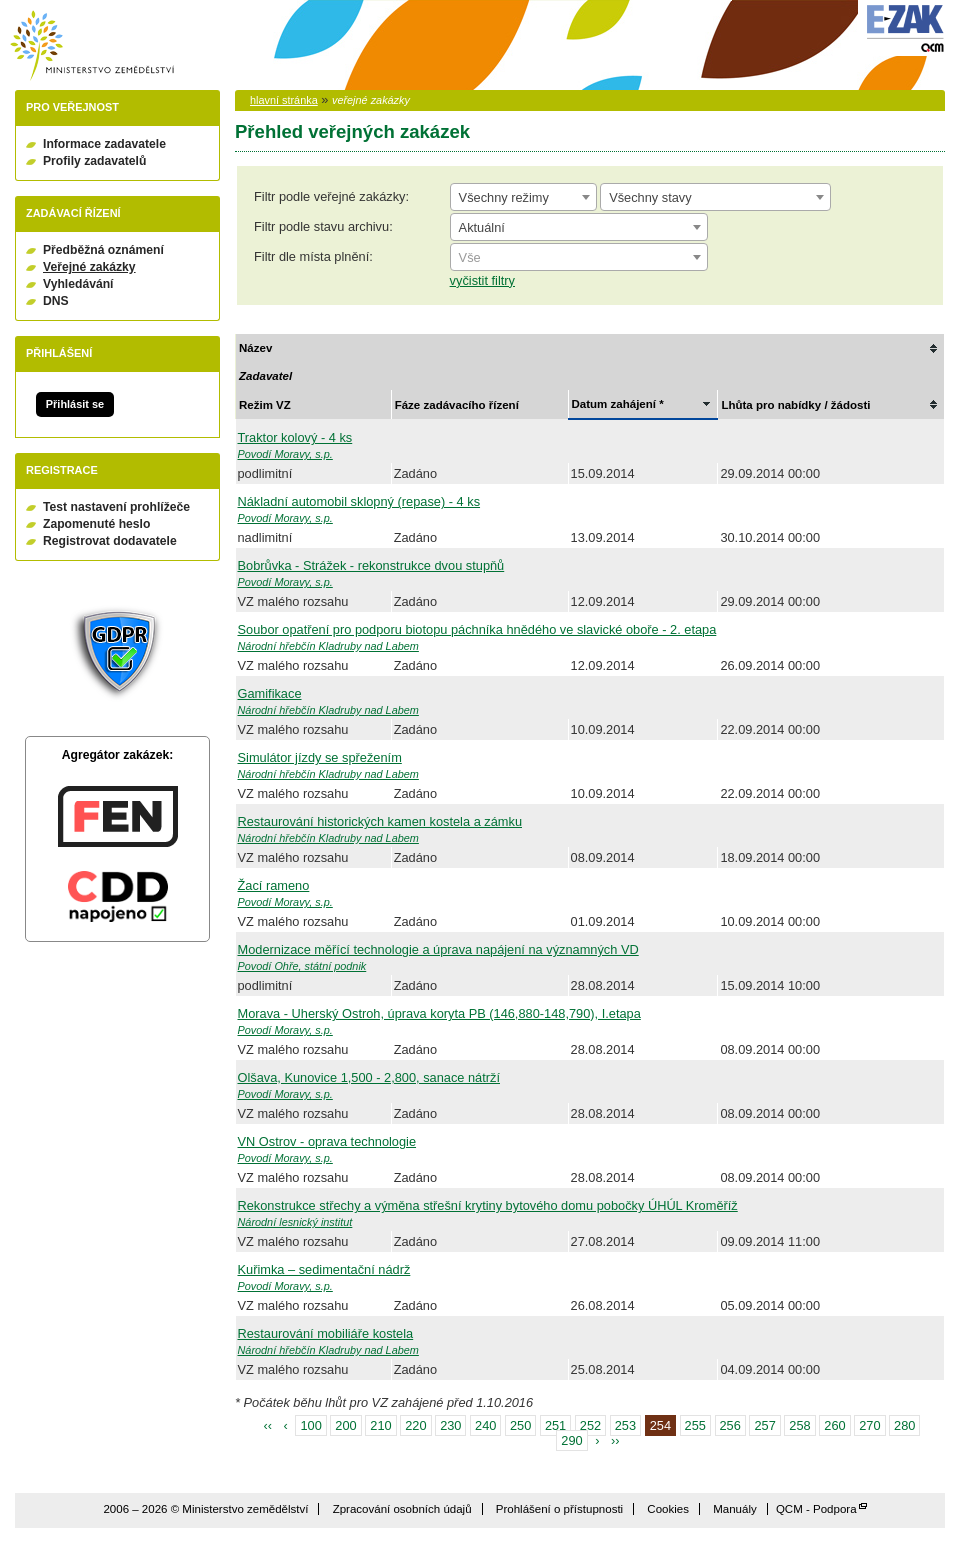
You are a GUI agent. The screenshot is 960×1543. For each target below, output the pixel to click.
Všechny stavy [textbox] (650, 197)
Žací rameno (274, 885)
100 (310, 1425)
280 (904, 1425)
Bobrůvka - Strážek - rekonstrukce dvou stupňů (371, 565)
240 (485, 1425)
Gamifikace (270, 693)
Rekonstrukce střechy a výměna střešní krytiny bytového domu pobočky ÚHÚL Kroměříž (488, 1205)
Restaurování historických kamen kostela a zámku (380, 821)
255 (695, 1425)
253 (625, 1425)
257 (764, 1425)
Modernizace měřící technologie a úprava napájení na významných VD (438, 949)
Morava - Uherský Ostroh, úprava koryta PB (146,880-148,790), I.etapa (439, 1013)
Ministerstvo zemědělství (92, 45)
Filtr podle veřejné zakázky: (331, 196)
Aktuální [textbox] (482, 227)
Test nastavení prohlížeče (116, 507)
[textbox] (579, 258)
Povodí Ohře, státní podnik (302, 966)
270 (869, 1425)
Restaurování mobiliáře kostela (326, 1333)
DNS (56, 301)
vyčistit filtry (482, 280)
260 (834, 1425)
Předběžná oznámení (103, 250)
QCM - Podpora (816, 1509)
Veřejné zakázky (89, 267)
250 (520, 1425)
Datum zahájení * (618, 404)
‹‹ (268, 1425)
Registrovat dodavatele (110, 541)
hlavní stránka (284, 100)
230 (450, 1425)
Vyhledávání (78, 284)
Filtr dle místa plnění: (313, 256)
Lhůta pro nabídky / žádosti (795, 405)
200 (345, 1425)
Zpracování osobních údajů (402, 1509)
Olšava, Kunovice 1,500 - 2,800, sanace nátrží (369, 1077)
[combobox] (523, 197)
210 (380, 1425)
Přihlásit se (75, 404)
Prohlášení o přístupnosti (559, 1509)
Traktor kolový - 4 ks (295, 437)
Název (255, 348)
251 (555, 1425)
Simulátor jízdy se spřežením (320, 757)
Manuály (735, 1509)
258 (799, 1425)
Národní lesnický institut (295, 1222)
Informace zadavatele (104, 144)
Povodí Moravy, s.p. (285, 454)
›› (615, 1440)
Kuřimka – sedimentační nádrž (324, 1269)
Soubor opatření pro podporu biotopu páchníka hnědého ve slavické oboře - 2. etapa (477, 629)
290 (571, 1440)
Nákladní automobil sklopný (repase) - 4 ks (359, 501)
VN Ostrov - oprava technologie (327, 1141)
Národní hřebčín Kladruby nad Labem (328, 646)
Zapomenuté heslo (96, 524)
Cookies (668, 1509)
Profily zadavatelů (94, 161)
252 (590, 1425)
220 (415, 1425)
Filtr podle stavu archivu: (323, 226)
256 (730, 1425)
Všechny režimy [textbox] (504, 197)
